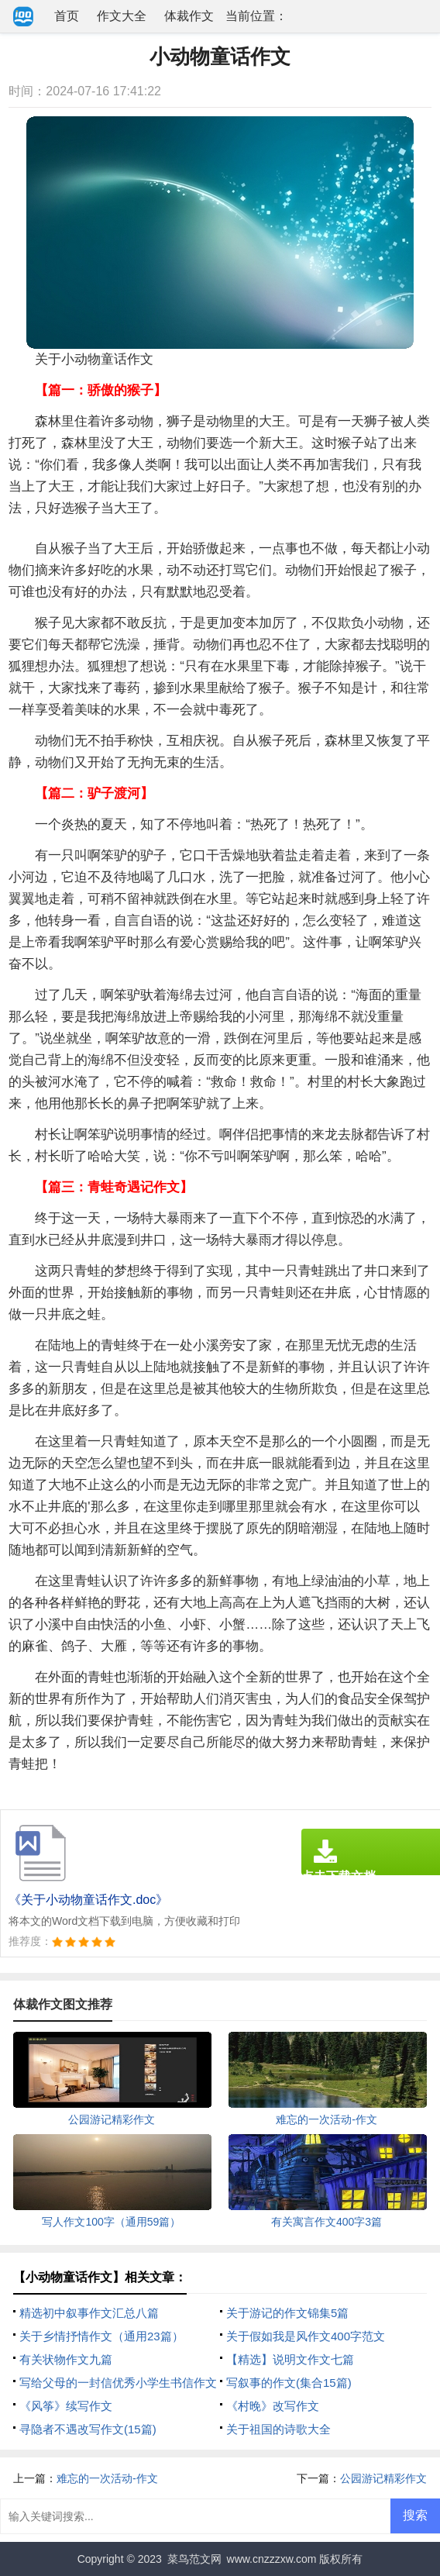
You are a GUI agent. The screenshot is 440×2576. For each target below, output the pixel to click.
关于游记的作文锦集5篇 (287, 2312)
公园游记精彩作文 (383, 2478)
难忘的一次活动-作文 (107, 2478)
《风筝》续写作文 (65, 2405)
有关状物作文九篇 (65, 2359)
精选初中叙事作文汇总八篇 (89, 2312)
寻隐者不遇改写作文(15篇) (87, 2429)
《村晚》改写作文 (272, 2405)
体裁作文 (189, 15)
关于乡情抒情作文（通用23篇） (101, 2336)
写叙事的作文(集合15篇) (289, 2382)
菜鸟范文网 (194, 2559)
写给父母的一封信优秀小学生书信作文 (118, 2382)
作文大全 (121, 15)
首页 (66, 15)
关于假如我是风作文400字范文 (305, 2336)
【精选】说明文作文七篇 (290, 2359)
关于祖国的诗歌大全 (278, 2429)
